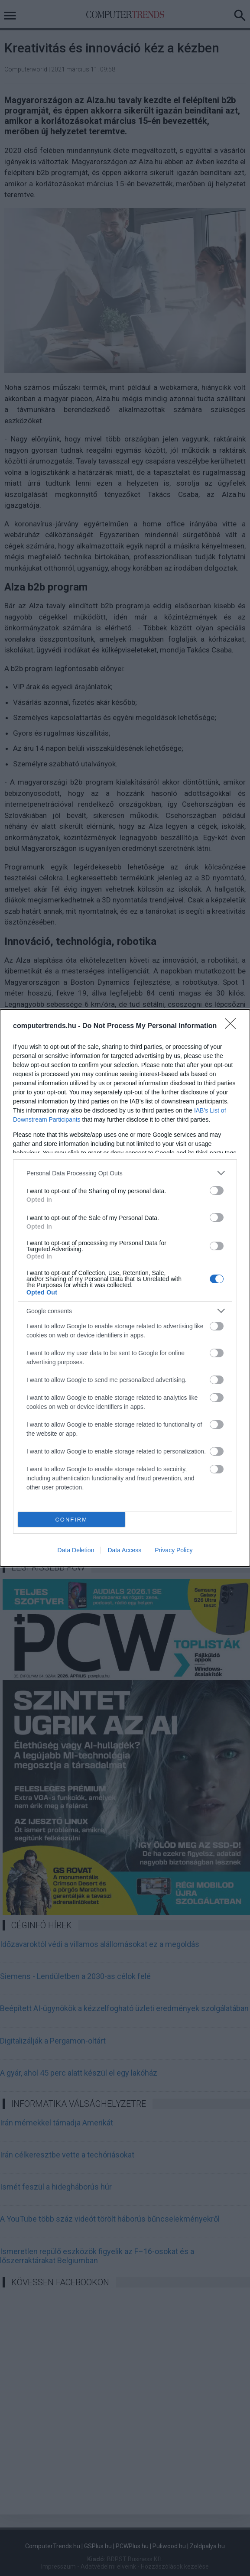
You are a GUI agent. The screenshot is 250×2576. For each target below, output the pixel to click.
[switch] (217, 1190)
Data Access (124, 1550)
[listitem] (125, 1173)
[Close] (233, 1026)
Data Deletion (76, 1550)
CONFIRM (71, 1519)
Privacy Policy (173, 1550)
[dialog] (125, 1288)
